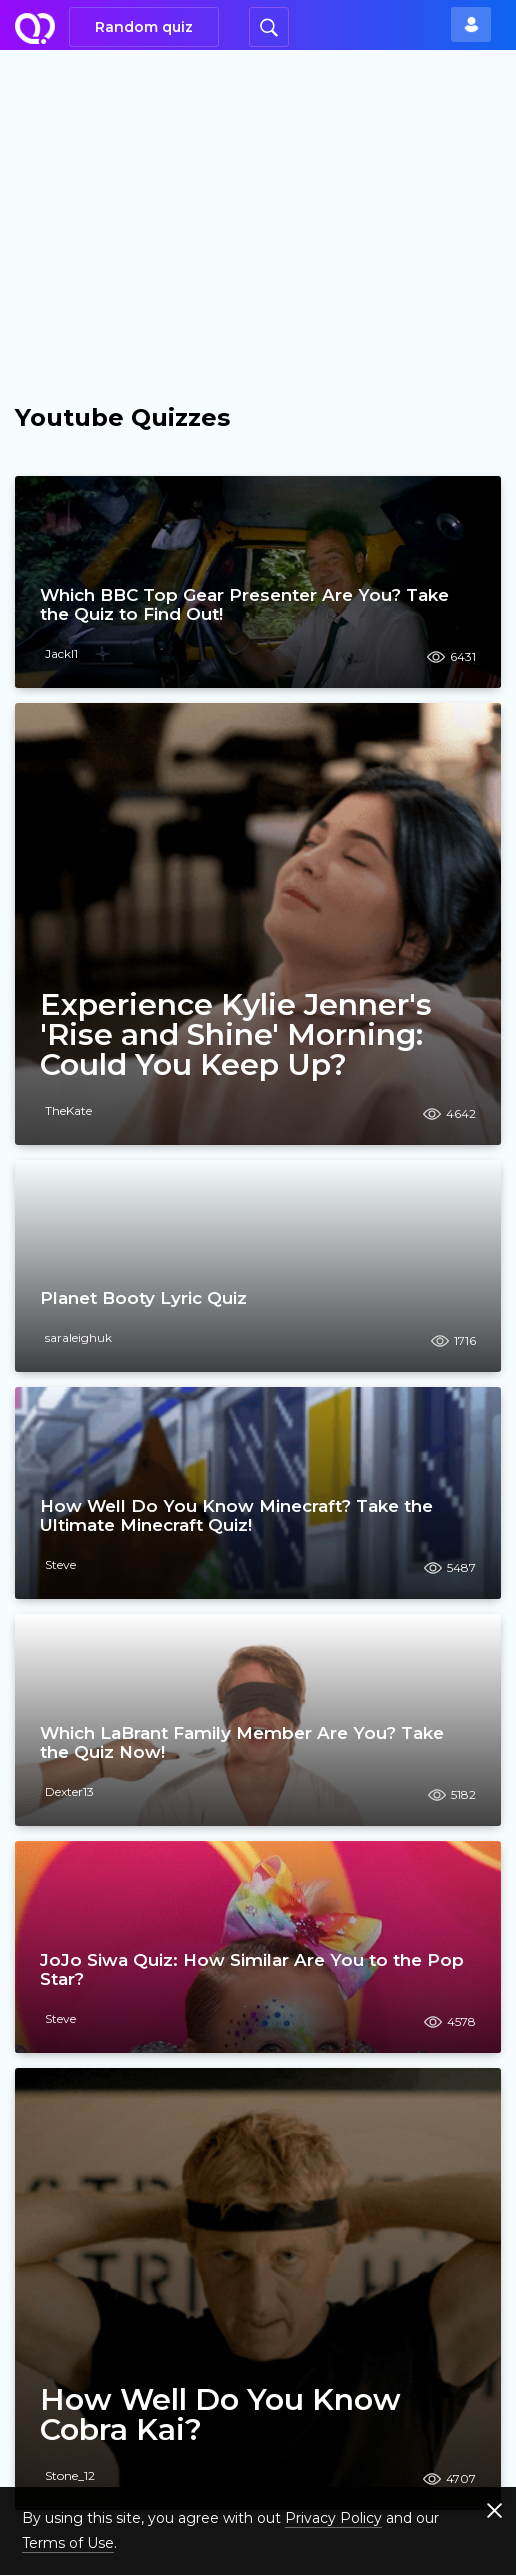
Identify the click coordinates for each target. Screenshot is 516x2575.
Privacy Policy (333, 2518)
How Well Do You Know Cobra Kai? (220, 2415)
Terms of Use (68, 2543)
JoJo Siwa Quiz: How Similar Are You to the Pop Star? (252, 1969)
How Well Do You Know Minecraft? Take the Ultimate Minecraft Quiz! (236, 1515)
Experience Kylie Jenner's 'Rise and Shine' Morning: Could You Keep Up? (236, 1035)
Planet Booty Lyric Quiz (143, 1298)
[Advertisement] (258, 200)
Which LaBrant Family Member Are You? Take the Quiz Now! (242, 1742)
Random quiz (144, 27)
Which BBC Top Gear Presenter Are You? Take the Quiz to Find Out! (244, 604)
